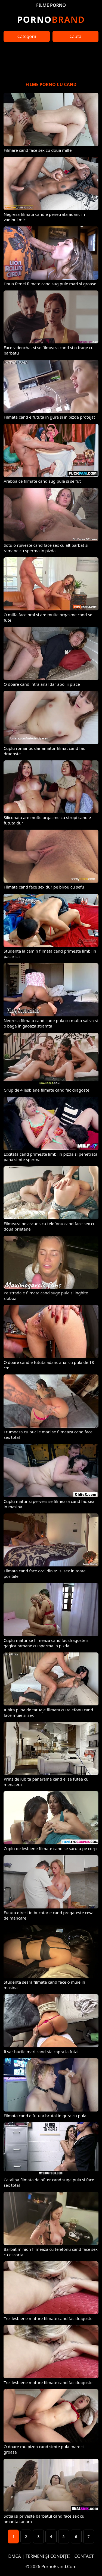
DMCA (14, 2556)
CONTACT (84, 2556)
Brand (51, 19)
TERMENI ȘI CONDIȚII (48, 2556)
